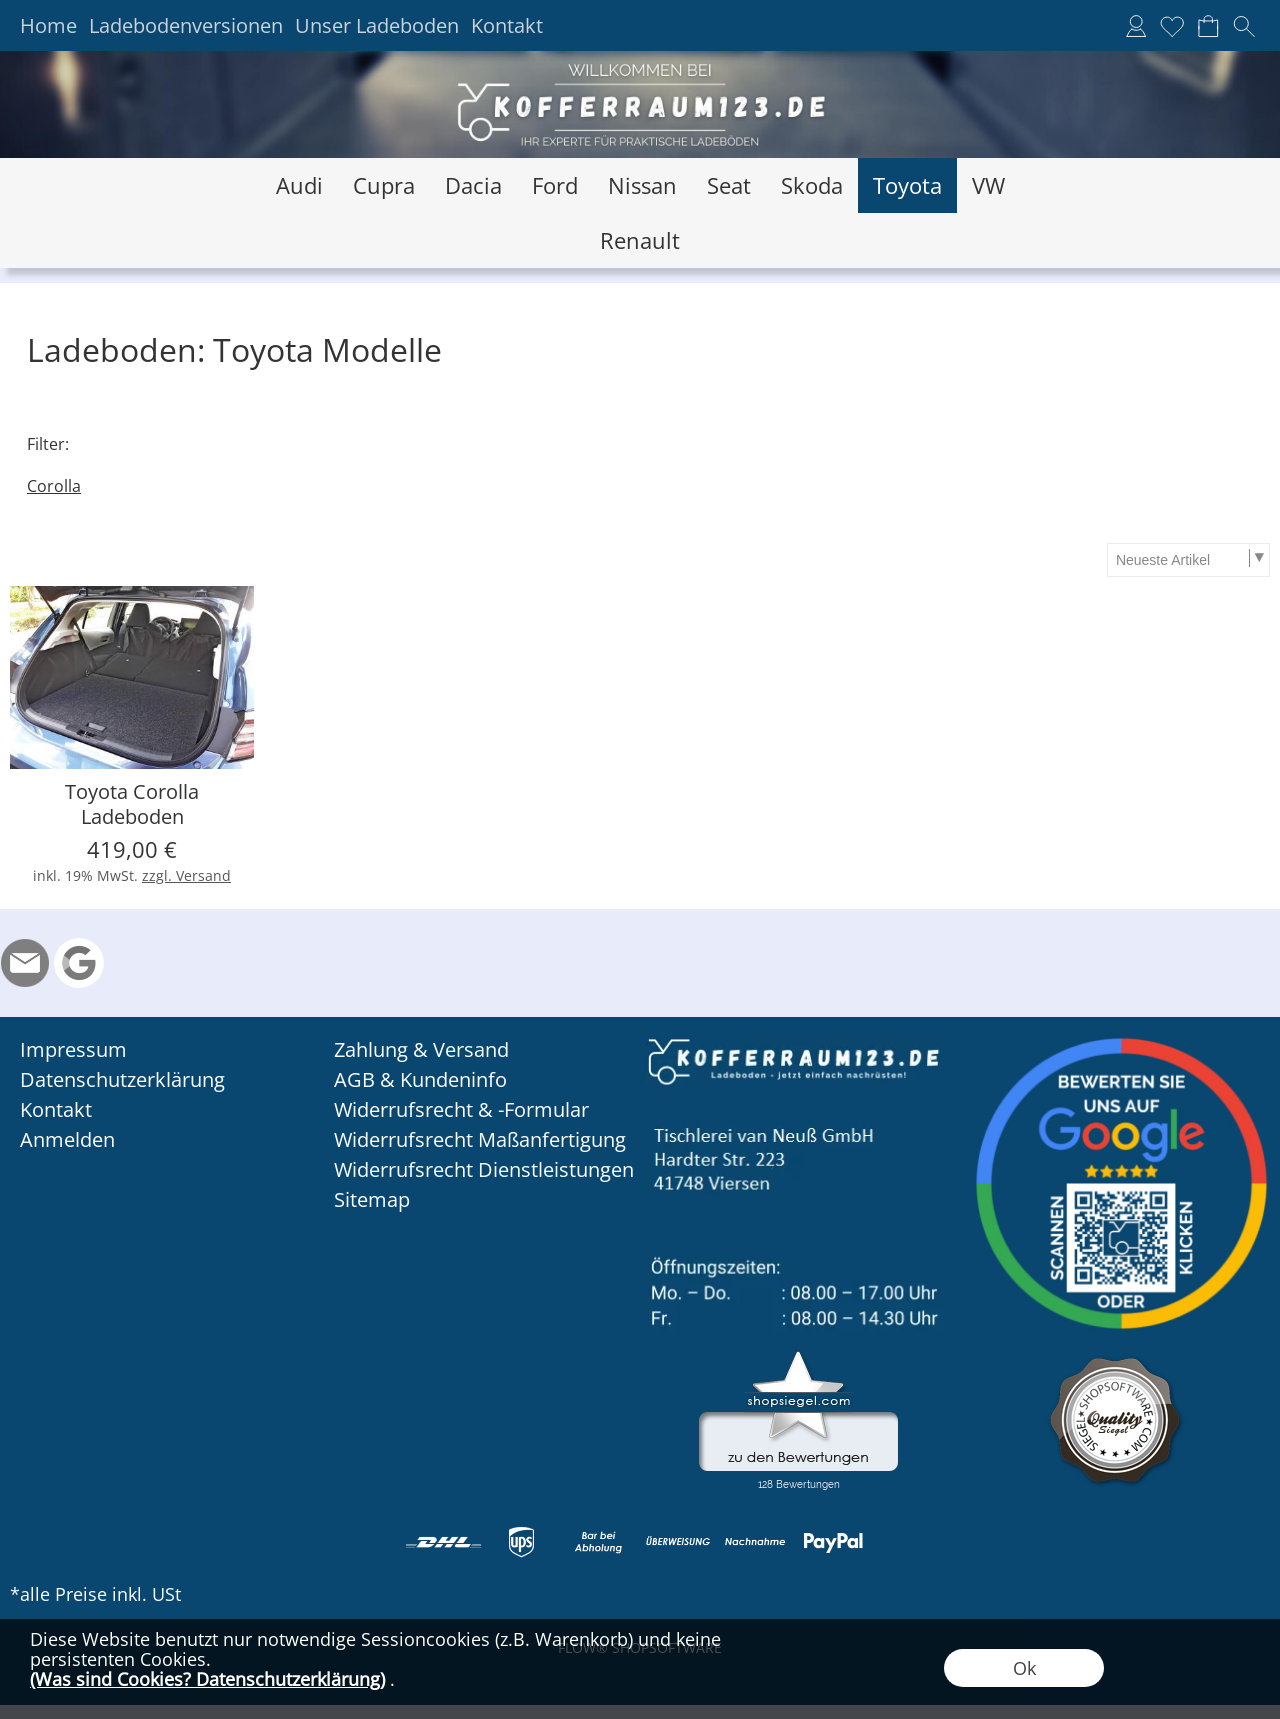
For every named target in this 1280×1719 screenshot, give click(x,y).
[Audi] (299, 185)
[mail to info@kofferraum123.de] (25, 963)
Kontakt (507, 26)
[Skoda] (812, 185)
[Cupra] (384, 185)
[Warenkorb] (1208, 26)
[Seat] (729, 185)
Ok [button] (1024, 1668)
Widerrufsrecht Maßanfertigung (480, 1139)
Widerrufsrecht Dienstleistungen (484, 1169)
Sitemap (372, 1199)
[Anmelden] (1136, 26)
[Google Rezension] (79, 963)
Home (48, 26)
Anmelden (67, 1139)
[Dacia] (473, 185)
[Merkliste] (1172, 26)
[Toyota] (907, 185)
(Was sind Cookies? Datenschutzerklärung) (207, 1679)
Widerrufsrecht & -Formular (461, 1109)
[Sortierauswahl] (1188, 560)
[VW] (988, 185)
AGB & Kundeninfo (420, 1079)
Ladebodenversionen (186, 26)
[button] (1244, 26)
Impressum (73, 1049)
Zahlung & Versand (421, 1049)
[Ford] (555, 185)
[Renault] (640, 240)
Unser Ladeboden (377, 26)
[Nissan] (642, 185)
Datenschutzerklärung (122, 1079)
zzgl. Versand (186, 875)
